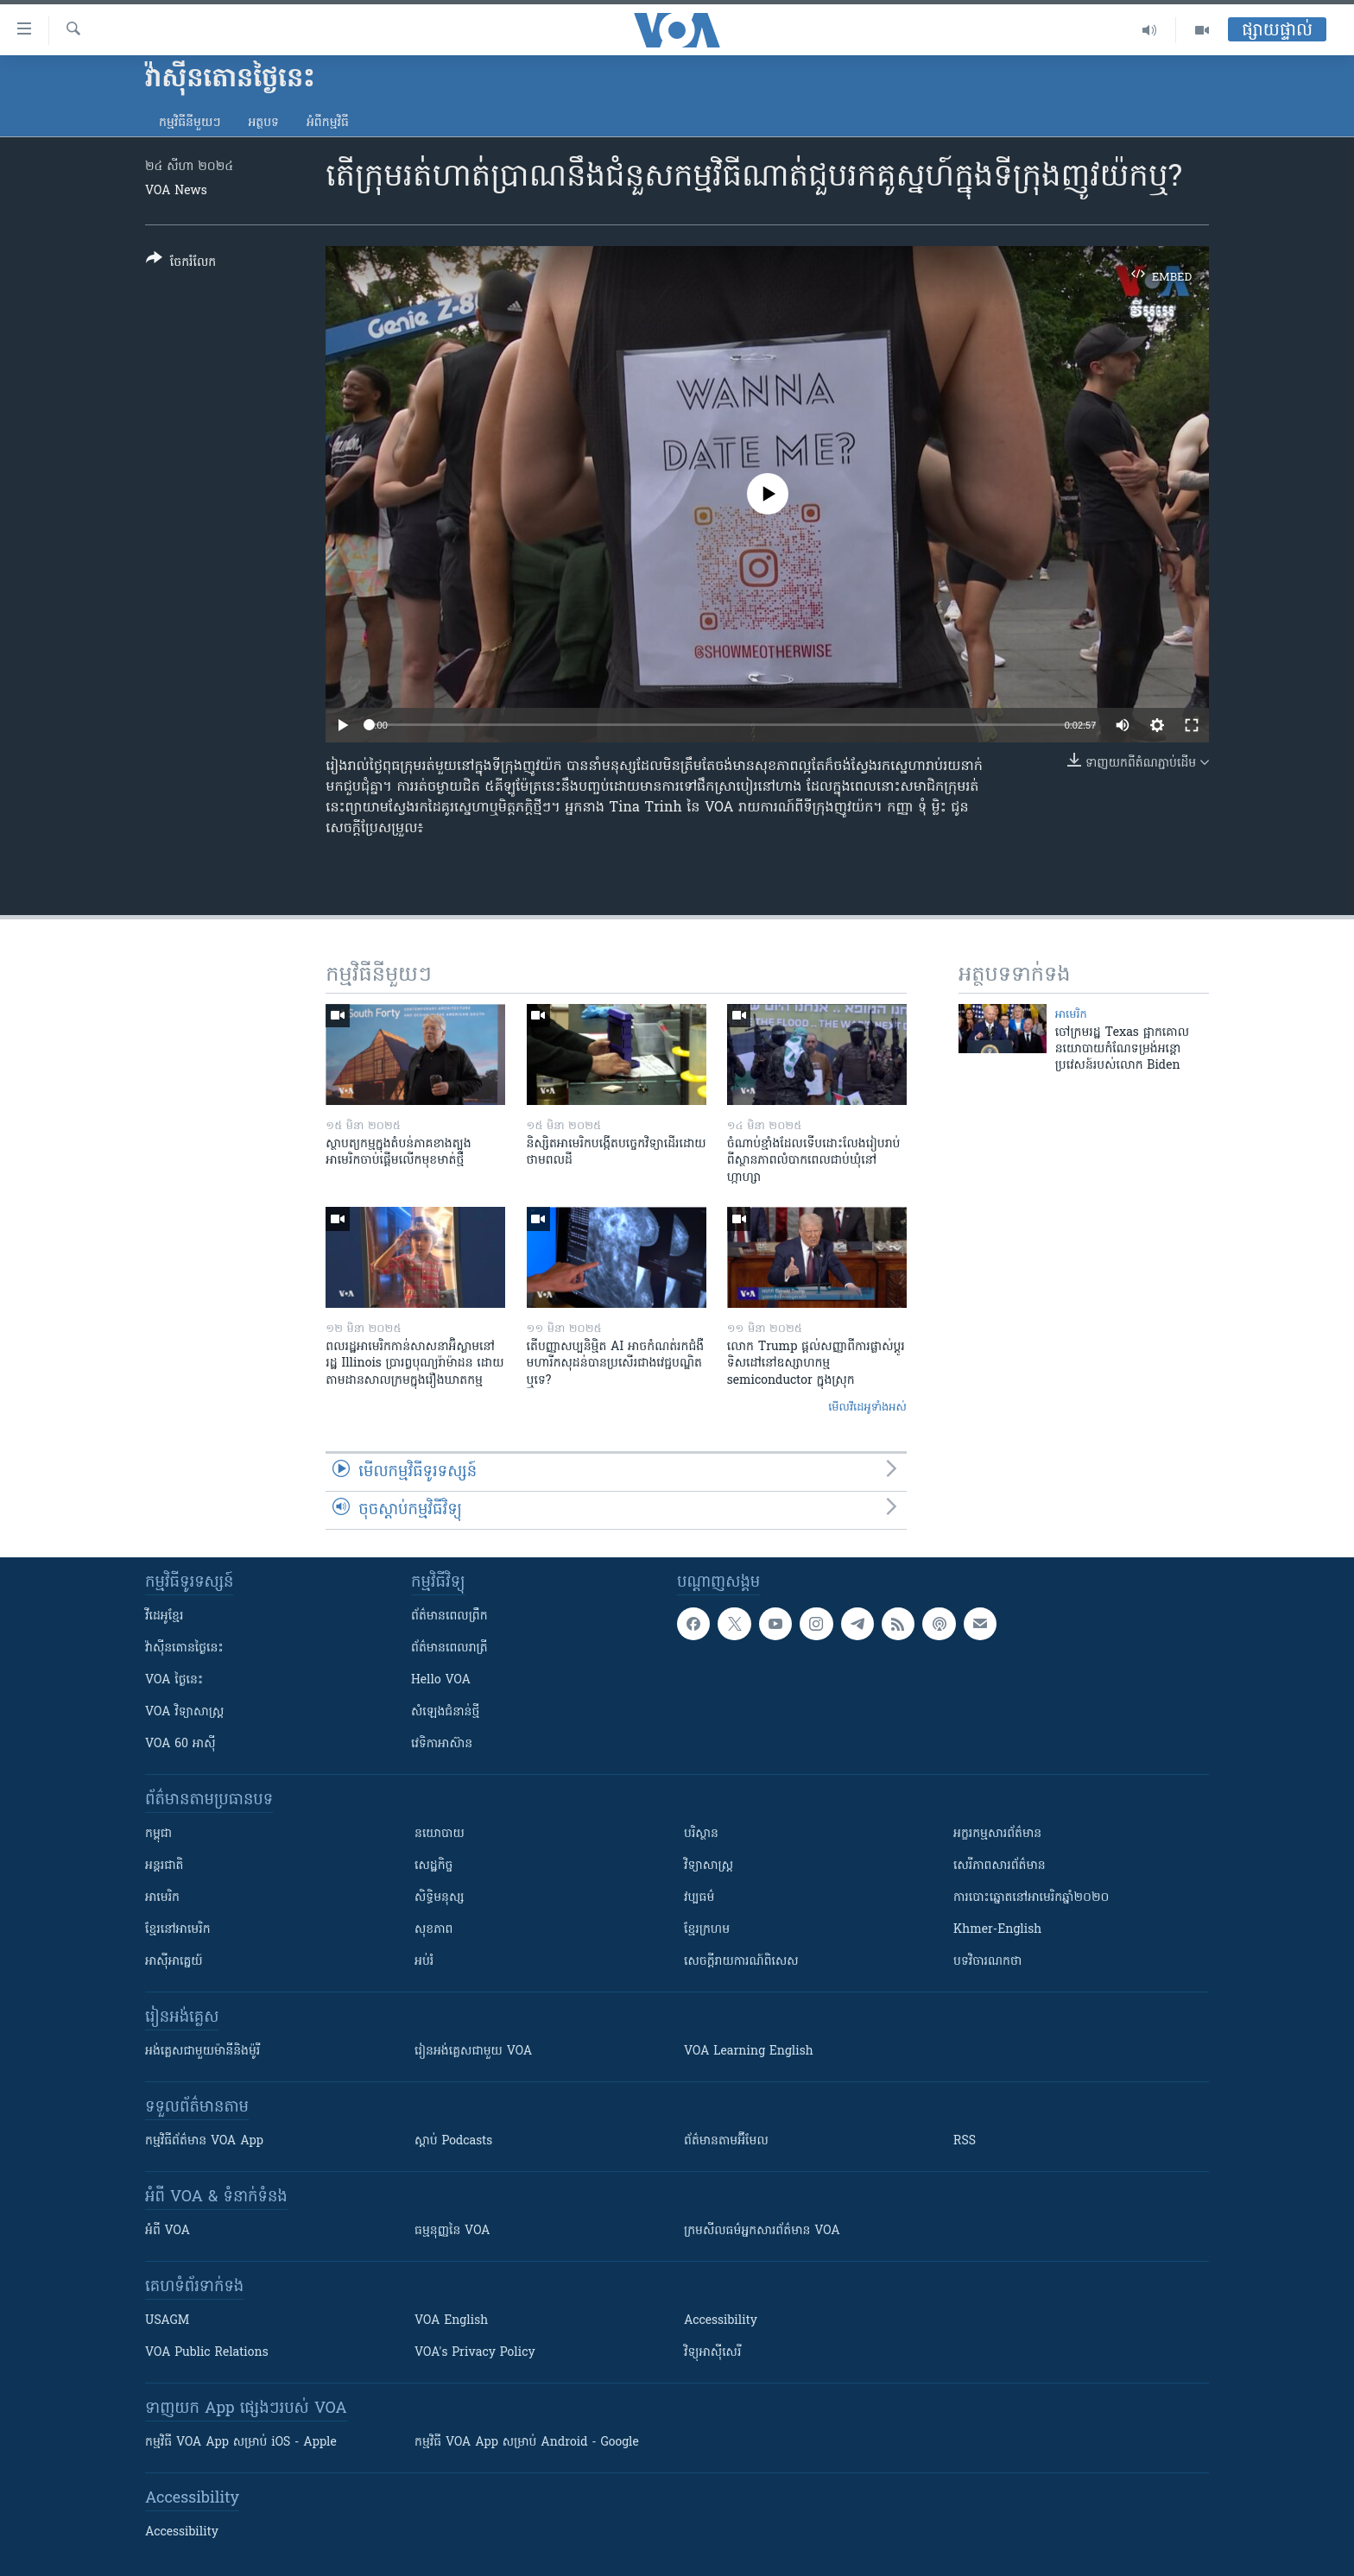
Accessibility (720, 2321)
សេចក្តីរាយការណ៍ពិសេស (741, 1962)
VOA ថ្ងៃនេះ (174, 1680)
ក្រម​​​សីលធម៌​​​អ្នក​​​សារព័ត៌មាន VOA (762, 2231)
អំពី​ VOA (167, 2231)
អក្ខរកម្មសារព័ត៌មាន (997, 1834)
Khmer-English (997, 1930)
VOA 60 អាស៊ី (180, 1744)
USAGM (167, 2321)
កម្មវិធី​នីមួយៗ (189, 123)
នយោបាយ (439, 1834)
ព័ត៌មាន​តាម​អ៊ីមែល (726, 2141)
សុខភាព (433, 1930)
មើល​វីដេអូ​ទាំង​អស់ (867, 1407)
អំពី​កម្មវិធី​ (328, 123)
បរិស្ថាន (701, 1834)
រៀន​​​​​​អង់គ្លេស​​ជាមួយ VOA (473, 2051)
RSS (964, 2141)
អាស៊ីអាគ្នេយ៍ (174, 1962)
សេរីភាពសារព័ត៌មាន (999, 1866)
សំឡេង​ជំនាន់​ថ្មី (445, 1712)
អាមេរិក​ (1071, 1015)
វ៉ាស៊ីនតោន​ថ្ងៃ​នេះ (184, 1648)
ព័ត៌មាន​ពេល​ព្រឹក (449, 1616)
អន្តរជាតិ (164, 1866)
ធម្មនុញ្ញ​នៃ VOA (452, 2231)
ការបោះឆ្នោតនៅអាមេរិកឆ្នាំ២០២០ (1031, 1898)
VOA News (176, 191)
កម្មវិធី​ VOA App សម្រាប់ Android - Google (526, 2443)
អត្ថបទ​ (263, 123)
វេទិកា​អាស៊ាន (441, 1744)
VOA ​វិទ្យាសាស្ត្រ (184, 1712)
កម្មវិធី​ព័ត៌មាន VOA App (204, 2141)
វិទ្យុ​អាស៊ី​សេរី (712, 2353)
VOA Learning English (748, 2051)
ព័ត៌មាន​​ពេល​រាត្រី (449, 1648)
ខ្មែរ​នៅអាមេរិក (178, 1930)
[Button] (181, 263)
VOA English (451, 2321)
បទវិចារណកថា (987, 1962)
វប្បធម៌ (699, 1898)
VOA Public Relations (207, 2353)
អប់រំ (423, 1962)
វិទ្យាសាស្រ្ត (708, 1866)
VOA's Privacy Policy (474, 2353)
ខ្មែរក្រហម (707, 1930)
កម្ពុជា (158, 1834)
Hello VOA (441, 1680)
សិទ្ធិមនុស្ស (439, 1898)
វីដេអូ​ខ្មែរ (164, 1616)
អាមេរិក (162, 1898)
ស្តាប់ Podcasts (453, 2141)
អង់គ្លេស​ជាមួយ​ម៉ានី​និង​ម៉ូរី (202, 2051)
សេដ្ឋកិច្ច (433, 1866)
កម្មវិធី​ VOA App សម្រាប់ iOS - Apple (241, 2443)
